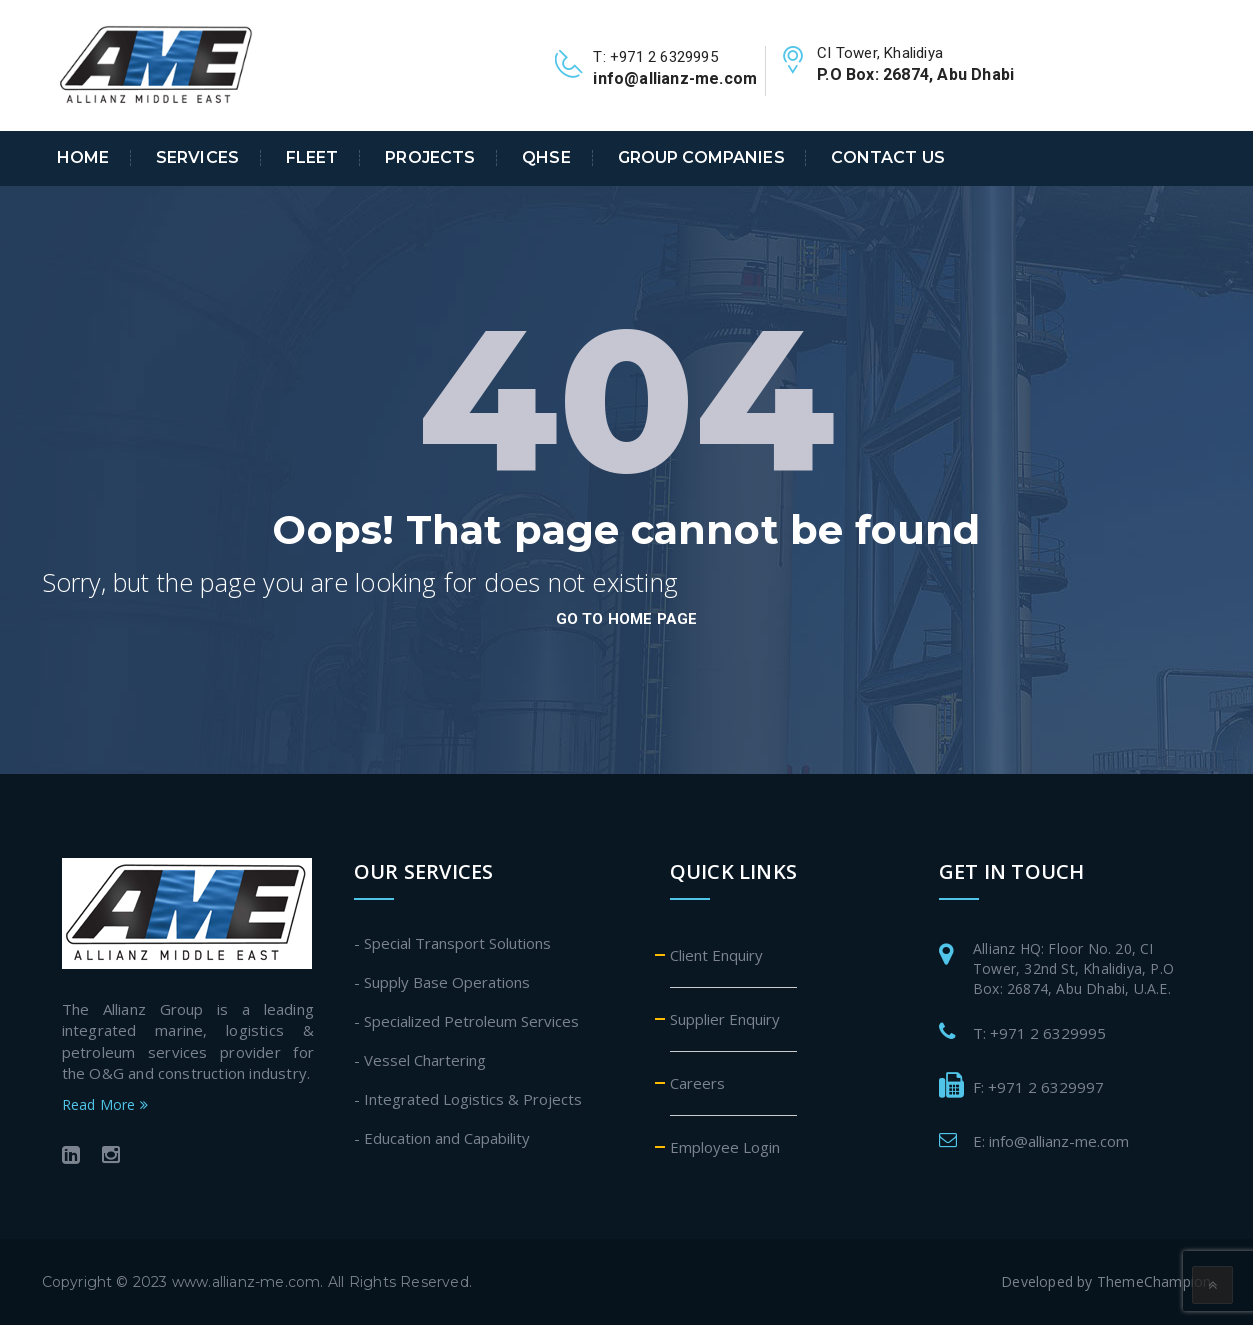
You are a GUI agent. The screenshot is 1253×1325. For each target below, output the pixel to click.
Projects (430, 158)
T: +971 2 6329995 (1039, 1033)
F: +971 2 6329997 (1038, 1087)
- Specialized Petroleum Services (466, 1021)
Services (197, 158)
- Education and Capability (442, 1138)
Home (83, 158)
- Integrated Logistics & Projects (468, 1099)
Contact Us (887, 158)
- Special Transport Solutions (452, 943)
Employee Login (725, 1147)
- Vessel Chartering (420, 1060)
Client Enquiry (716, 955)
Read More (105, 1104)
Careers (697, 1083)
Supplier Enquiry (725, 1019)
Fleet (312, 158)
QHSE (546, 158)
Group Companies (701, 158)
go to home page (627, 619)
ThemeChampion (1154, 1281)
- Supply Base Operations (442, 982)
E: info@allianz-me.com (1051, 1141)
